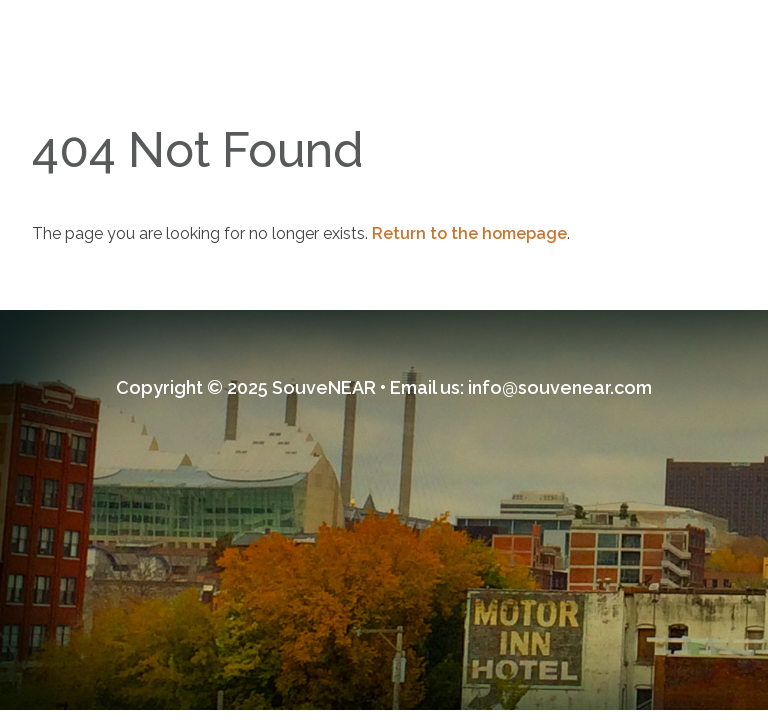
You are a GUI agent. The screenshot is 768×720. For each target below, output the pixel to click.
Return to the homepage (469, 233)
